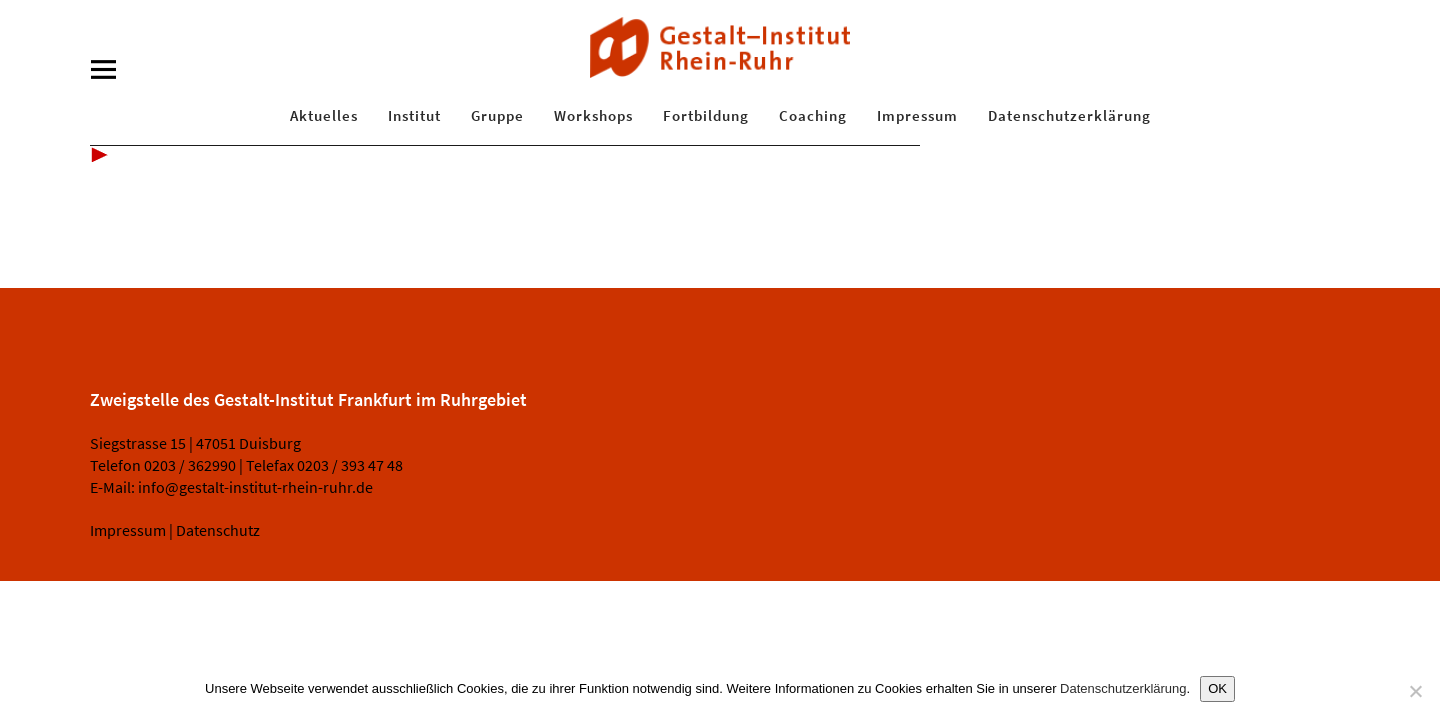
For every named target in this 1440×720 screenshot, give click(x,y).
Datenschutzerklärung (1069, 115)
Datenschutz (218, 530)
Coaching (813, 115)
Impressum (917, 115)
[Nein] (1415, 691)
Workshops (593, 115)
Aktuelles (324, 115)
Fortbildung (706, 115)
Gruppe (497, 115)
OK (1217, 688)
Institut (414, 115)
